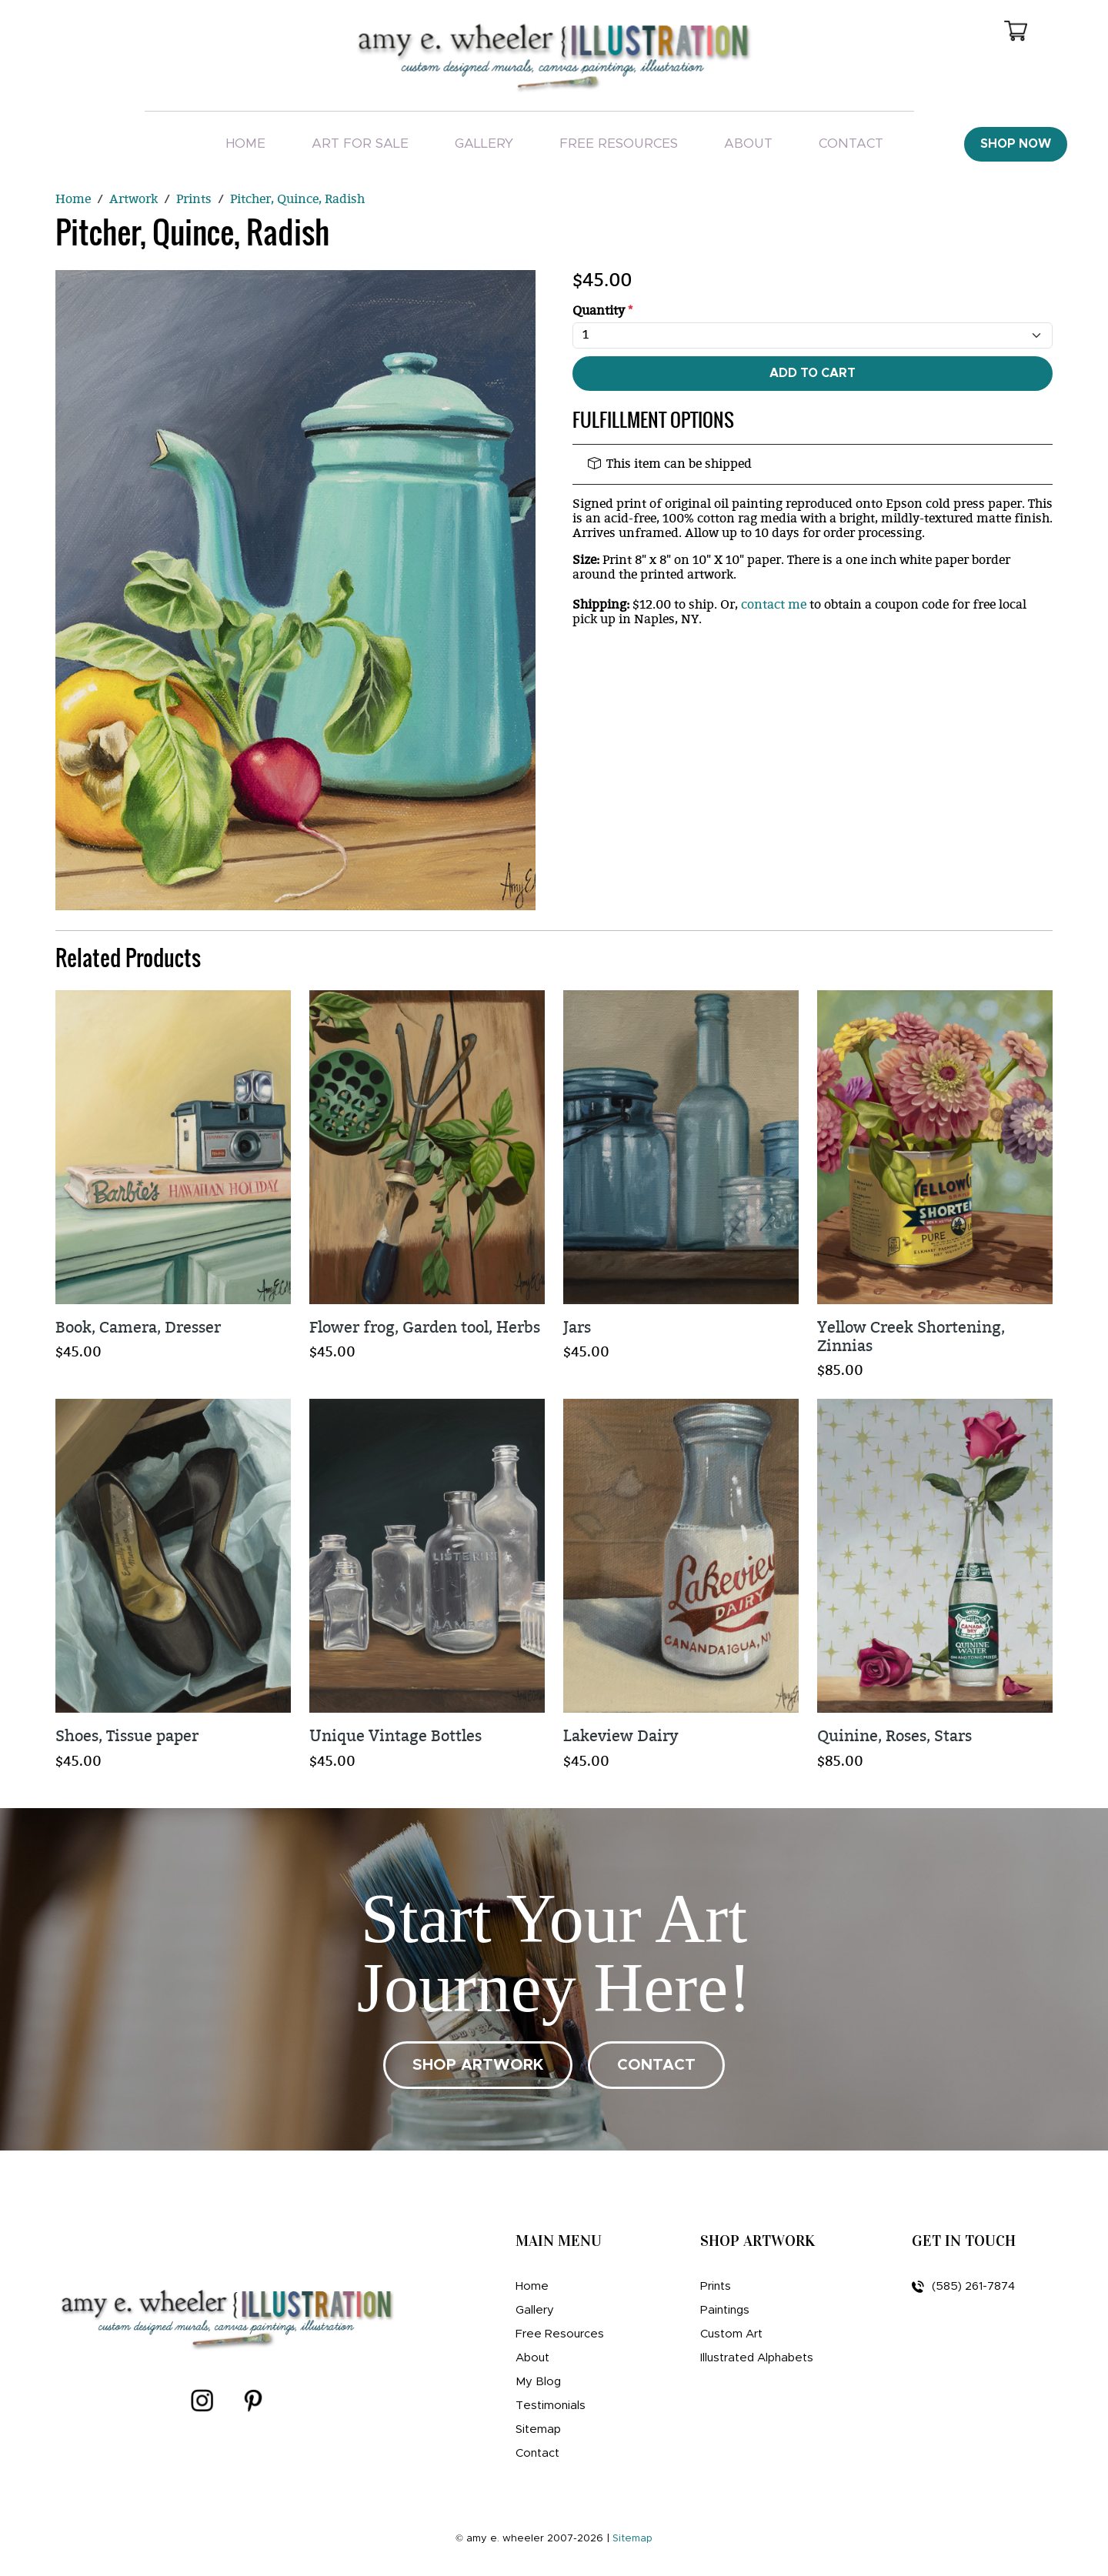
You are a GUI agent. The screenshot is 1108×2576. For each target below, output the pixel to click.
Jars (577, 1327)
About (748, 143)
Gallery (484, 143)
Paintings (724, 2310)
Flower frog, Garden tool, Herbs (424, 1327)
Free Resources (618, 143)
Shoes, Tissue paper (127, 1736)
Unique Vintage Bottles (395, 1736)
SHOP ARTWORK (477, 2065)
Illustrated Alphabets (756, 2358)
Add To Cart (812, 373)
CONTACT (656, 2065)
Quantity (602, 311)
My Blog (538, 2381)
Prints (715, 2286)
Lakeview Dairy (621, 1736)
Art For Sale (360, 143)
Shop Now (1015, 144)
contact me (773, 604)
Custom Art (731, 2334)
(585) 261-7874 (963, 2287)
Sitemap (538, 2429)
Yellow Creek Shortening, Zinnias (911, 1337)
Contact (851, 143)
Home (245, 143)
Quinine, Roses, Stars (894, 1736)
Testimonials (551, 2405)
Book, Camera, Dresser (138, 1327)
